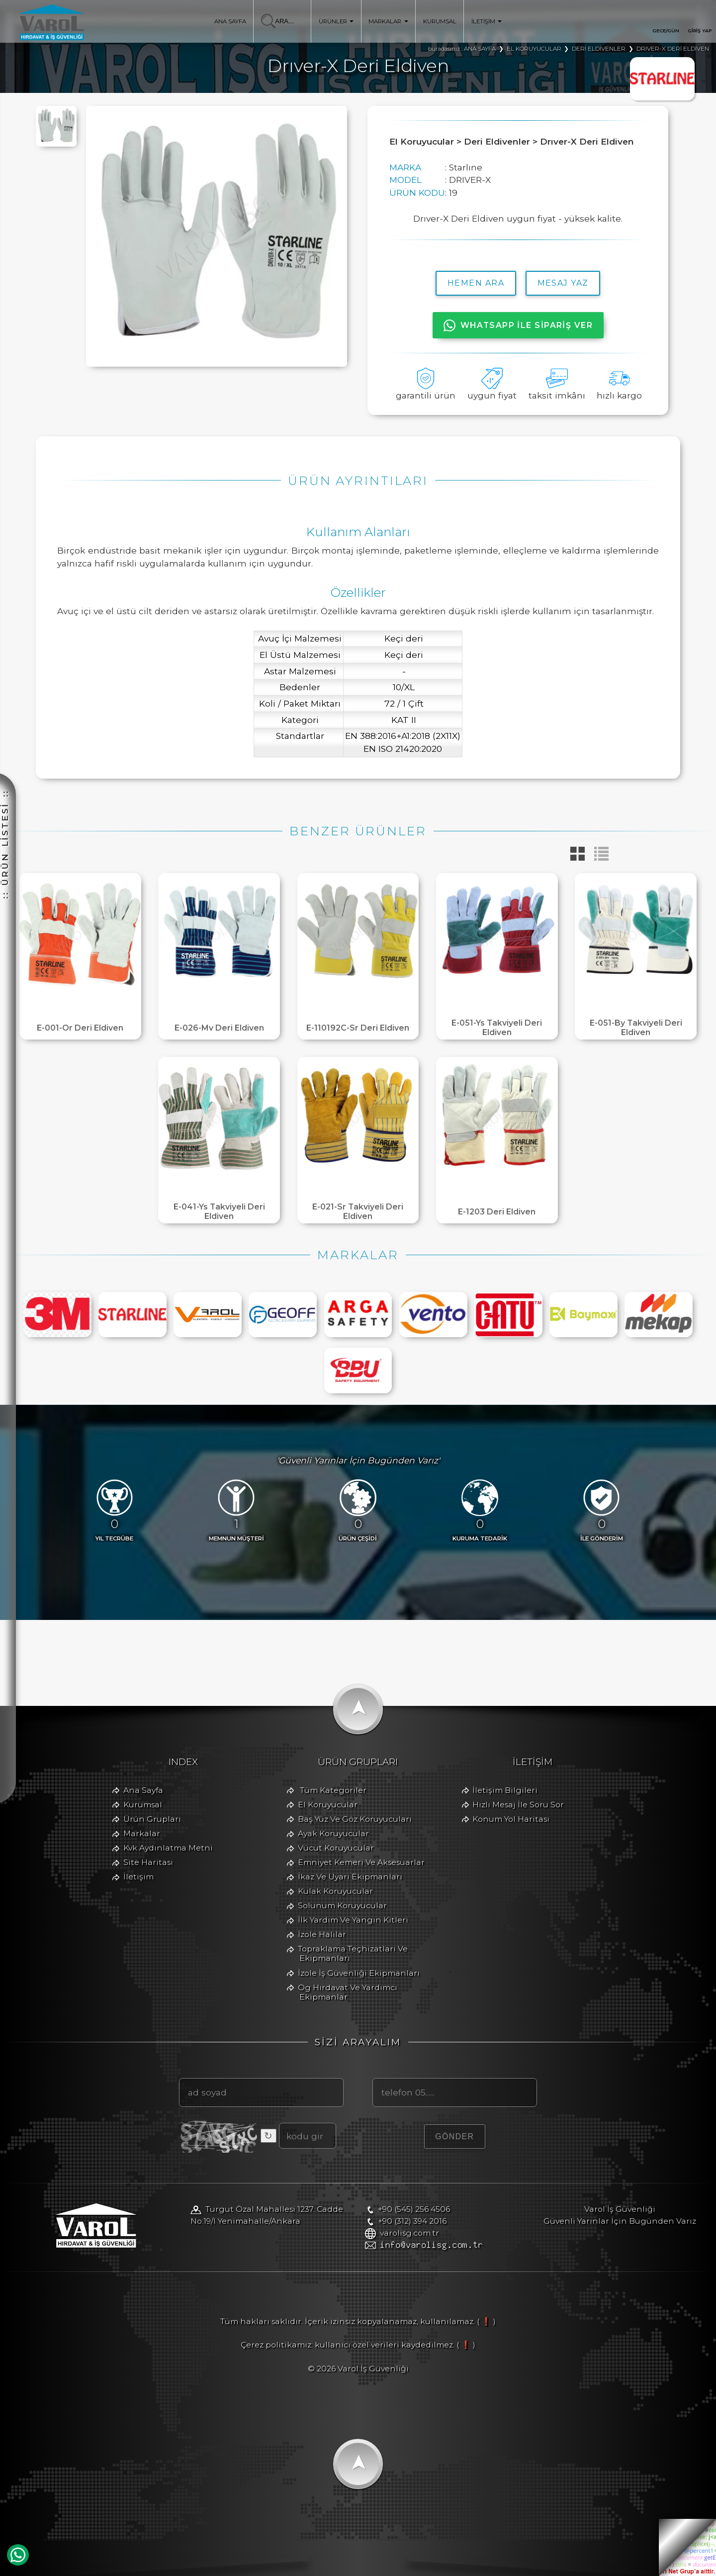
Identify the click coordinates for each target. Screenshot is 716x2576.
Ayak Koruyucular (333, 1833)
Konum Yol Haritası (510, 1819)
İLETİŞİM (486, 21)
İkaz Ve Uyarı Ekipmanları (350, 1876)
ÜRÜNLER (336, 21)
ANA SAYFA (230, 21)
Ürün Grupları (152, 1819)
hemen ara (476, 283)
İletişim (138, 1876)
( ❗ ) (486, 2321)
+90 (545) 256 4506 (414, 2209)
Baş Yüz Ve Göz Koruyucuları (355, 1819)
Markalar (141, 1833)
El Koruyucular (328, 1804)
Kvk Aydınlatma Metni (168, 1847)
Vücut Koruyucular (336, 1847)
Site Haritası (148, 1862)
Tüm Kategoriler (333, 1790)
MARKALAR (388, 21)
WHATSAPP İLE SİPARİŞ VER (518, 325)
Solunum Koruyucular (342, 1905)
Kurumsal (142, 1804)
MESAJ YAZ (563, 283)
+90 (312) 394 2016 (412, 2221)
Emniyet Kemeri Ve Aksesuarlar (361, 1862)
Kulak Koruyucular (335, 1891)
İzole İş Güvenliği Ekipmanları (359, 1973)
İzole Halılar (322, 1934)
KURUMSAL (439, 21)
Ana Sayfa (143, 1790)
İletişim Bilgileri (504, 1790)
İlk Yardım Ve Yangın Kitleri (353, 1920)
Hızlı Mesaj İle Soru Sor (518, 1804)
